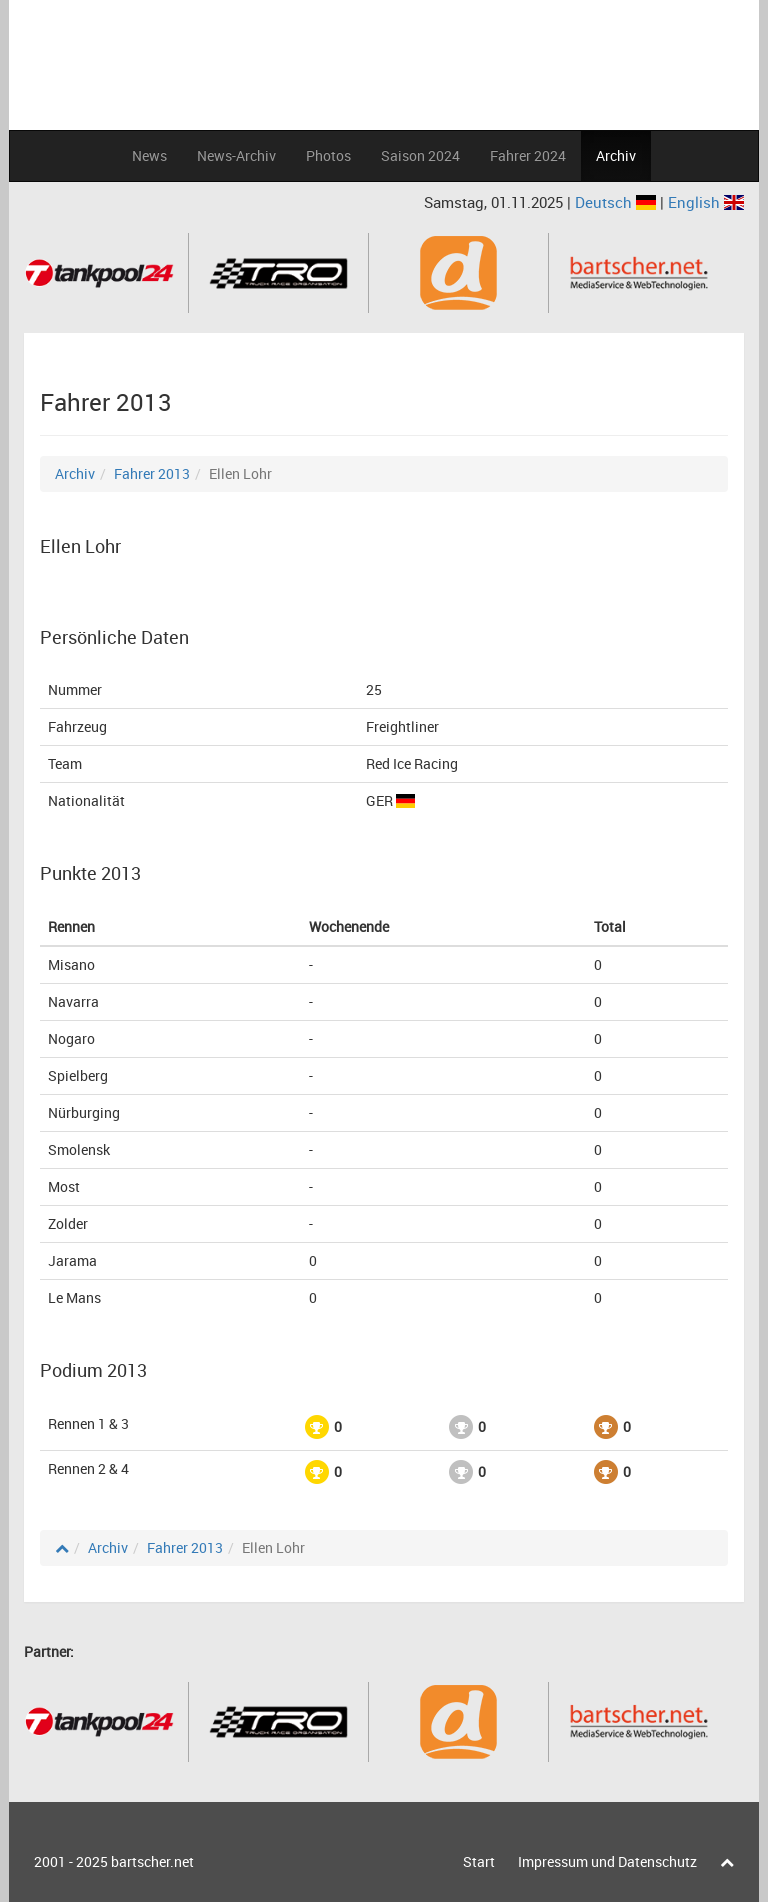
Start (479, 1861)
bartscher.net (152, 1861)
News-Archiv (236, 155)
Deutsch (617, 202)
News (149, 155)
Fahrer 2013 (152, 473)
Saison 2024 (420, 155)
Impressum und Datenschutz (607, 1861)
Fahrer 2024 (528, 155)
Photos (328, 155)
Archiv (616, 155)
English (706, 202)
